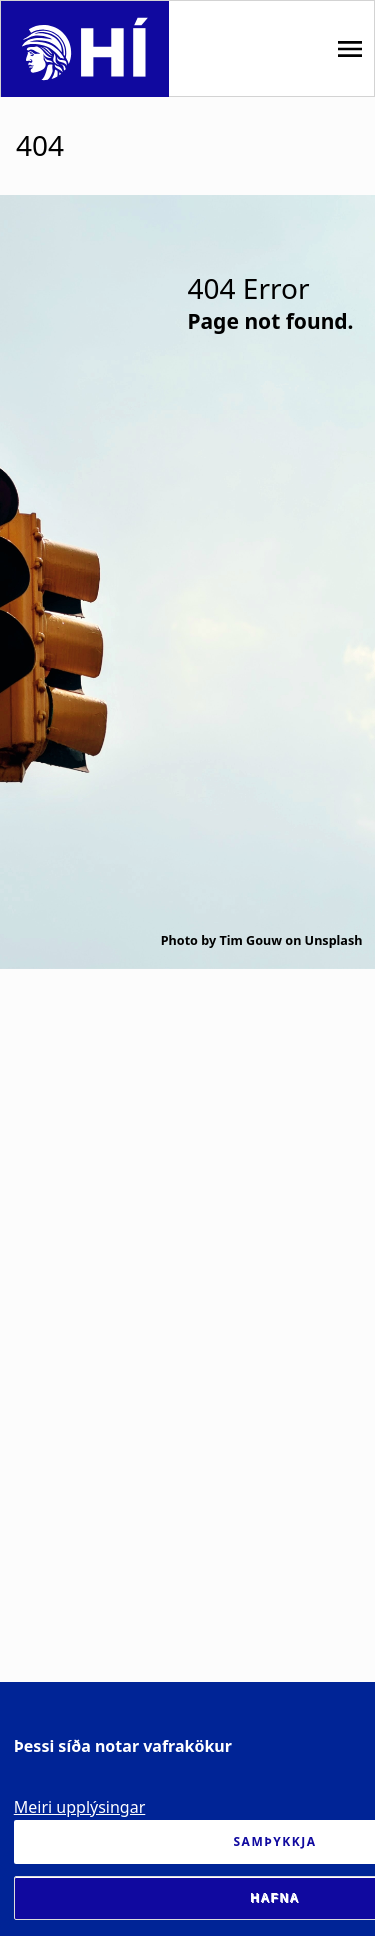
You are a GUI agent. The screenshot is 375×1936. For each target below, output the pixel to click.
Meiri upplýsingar (80, 1807)
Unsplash (334, 940)
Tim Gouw (250, 940)
